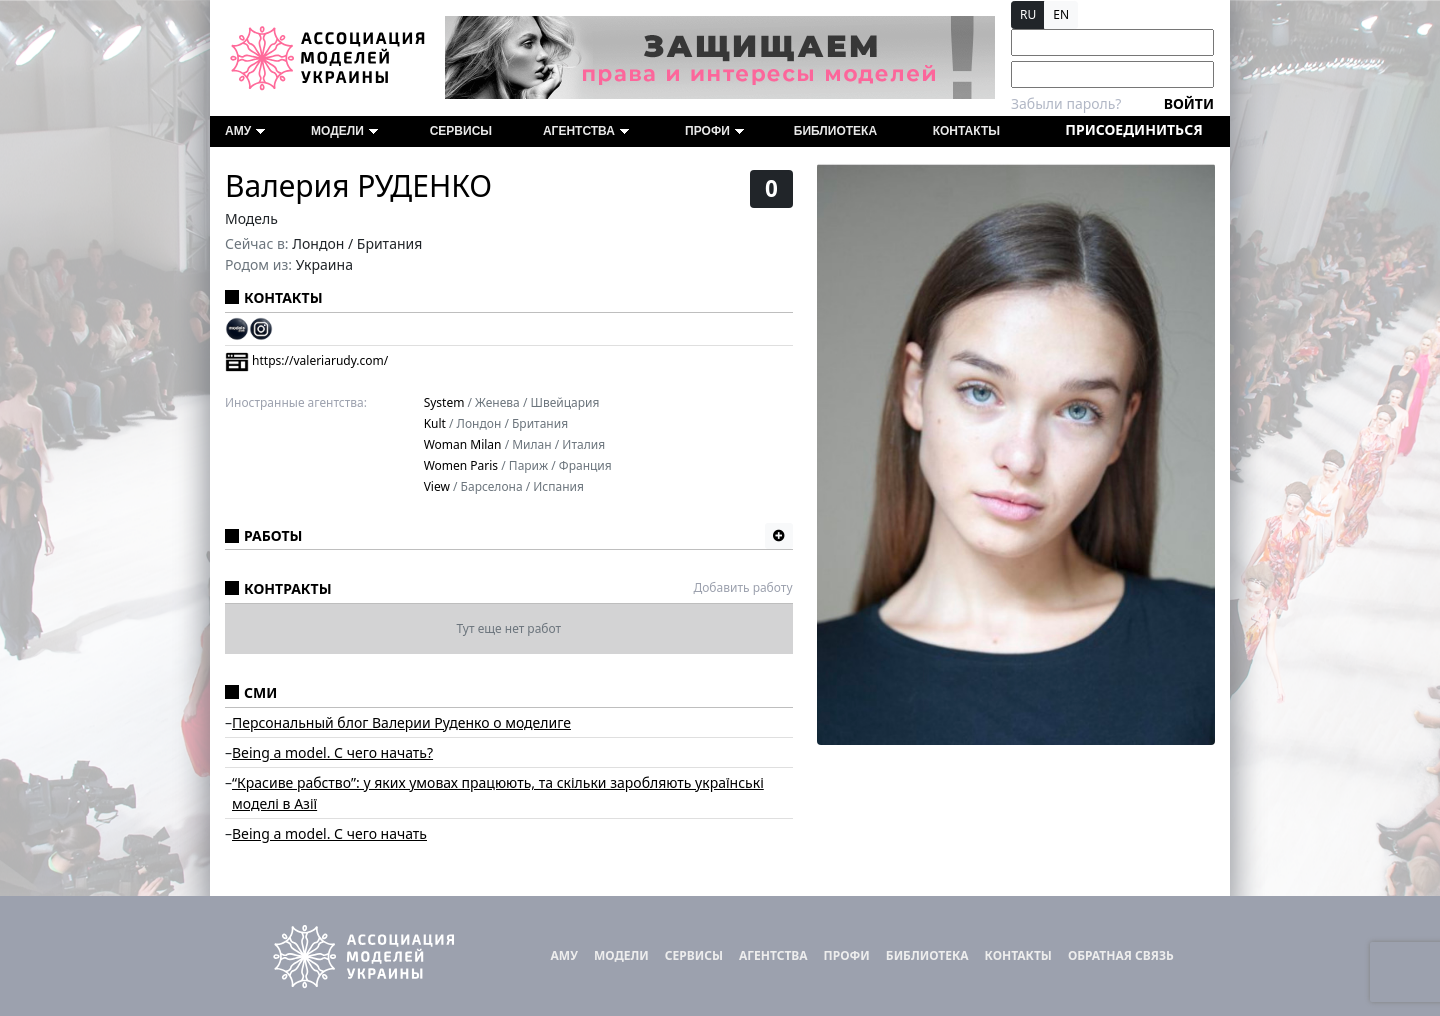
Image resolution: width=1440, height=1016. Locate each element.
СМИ (260, 692)
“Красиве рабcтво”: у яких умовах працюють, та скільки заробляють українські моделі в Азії (498, 793)
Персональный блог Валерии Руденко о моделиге (401, 722)
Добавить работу (742, 587)
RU (1028, 14)
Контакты (966, 131)
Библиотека (835, 131)
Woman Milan (463, 444)
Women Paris (461, 465)
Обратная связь (1121, 955)
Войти (1189, 103)
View (437, 486)
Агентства (586, 131)
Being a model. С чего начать (329, 833)
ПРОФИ (714, 131)
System (444, 402)
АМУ (245, 131)
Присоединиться (1133, 129)
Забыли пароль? (1066, 103)
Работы (273, 535)
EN (1061, 14)
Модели (344, 131)
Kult (435, 423)
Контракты (288, 588)
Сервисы (461, 131)
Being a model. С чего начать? (332, 752)
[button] (779, 536)
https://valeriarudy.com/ (306, 360)
